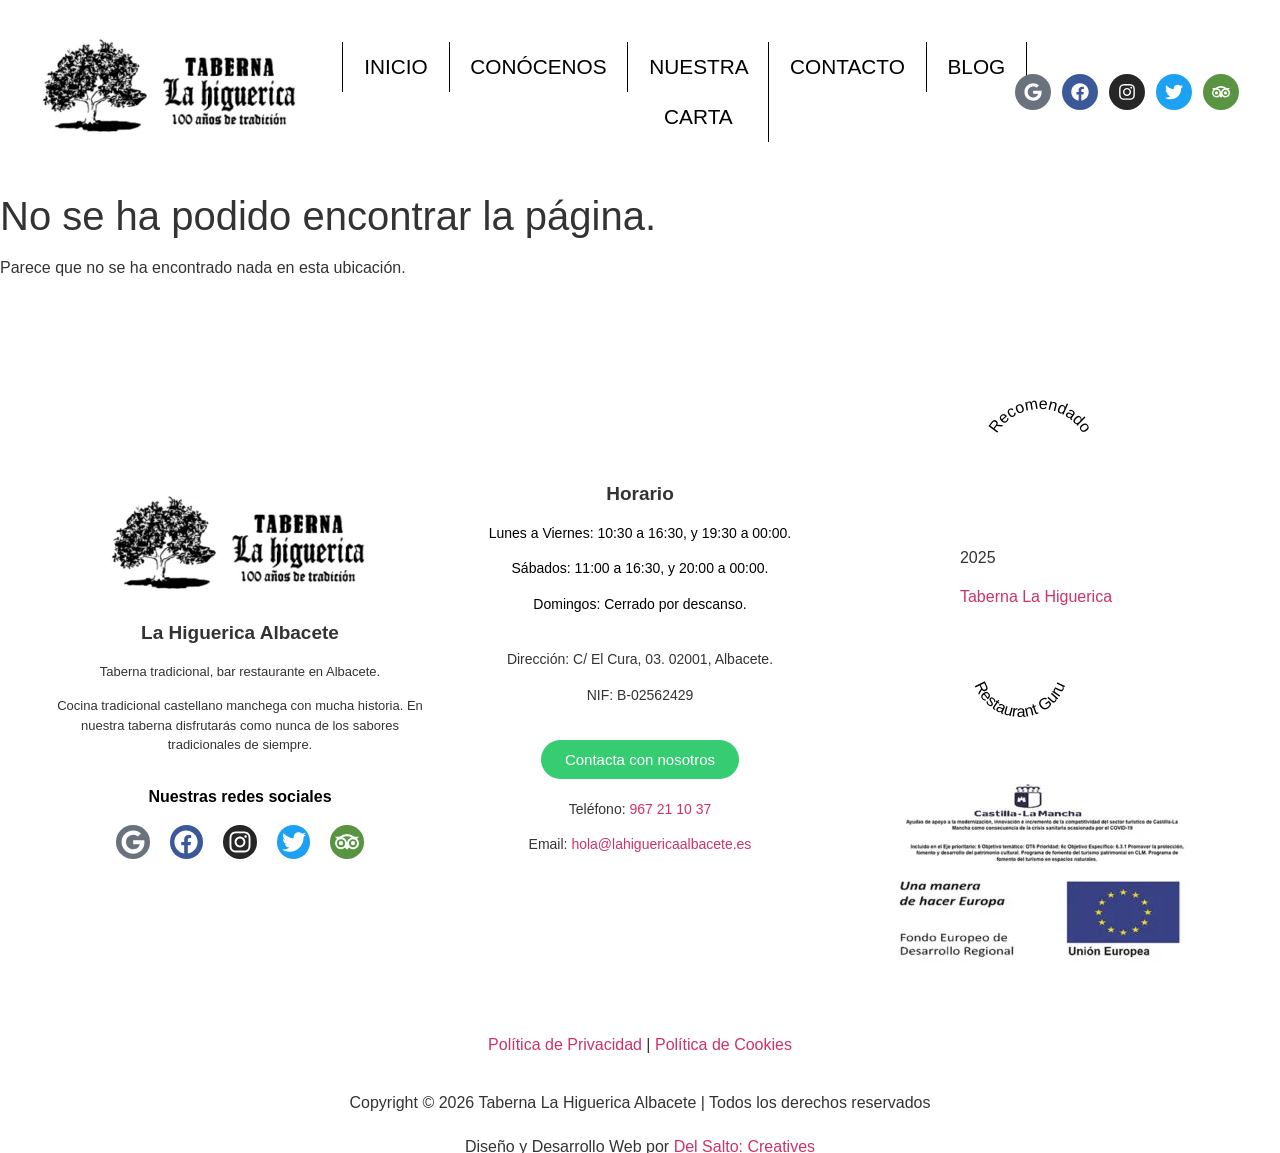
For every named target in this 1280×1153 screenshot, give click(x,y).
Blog (976, 66)
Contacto (847, 66)
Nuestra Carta (698, 91)
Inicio (396, 66)
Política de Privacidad (565, 1044)
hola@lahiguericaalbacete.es (661, 844)
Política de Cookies (723, 1044)
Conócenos (538, 66)
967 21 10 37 (670, 809)
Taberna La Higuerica (1036, 596)
